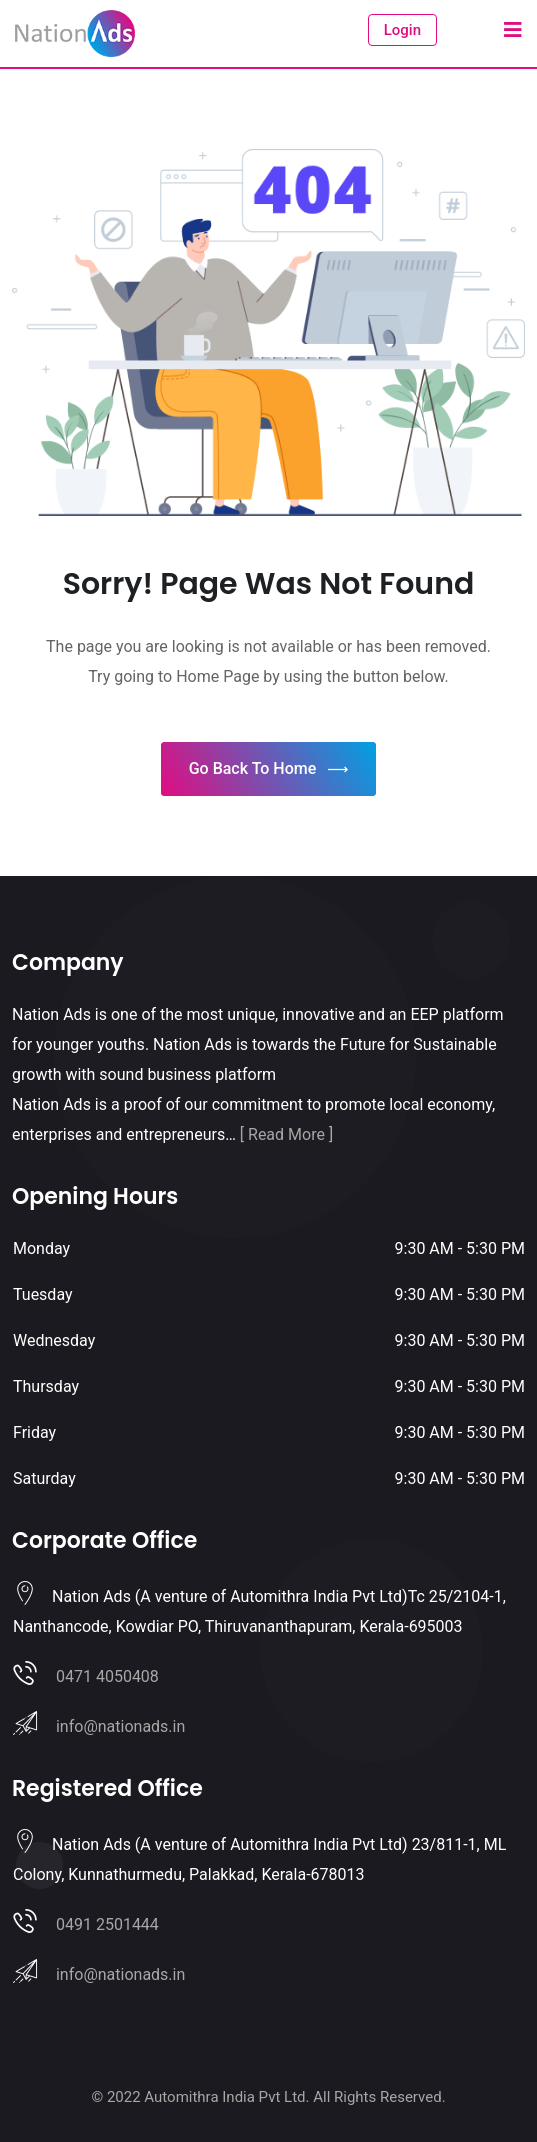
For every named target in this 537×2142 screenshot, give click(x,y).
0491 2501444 (107, 1924)
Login (402, 30)
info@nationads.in (120, 1726)
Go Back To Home (269, 769)
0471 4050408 (107, 1676)
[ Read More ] (286, 1134)
